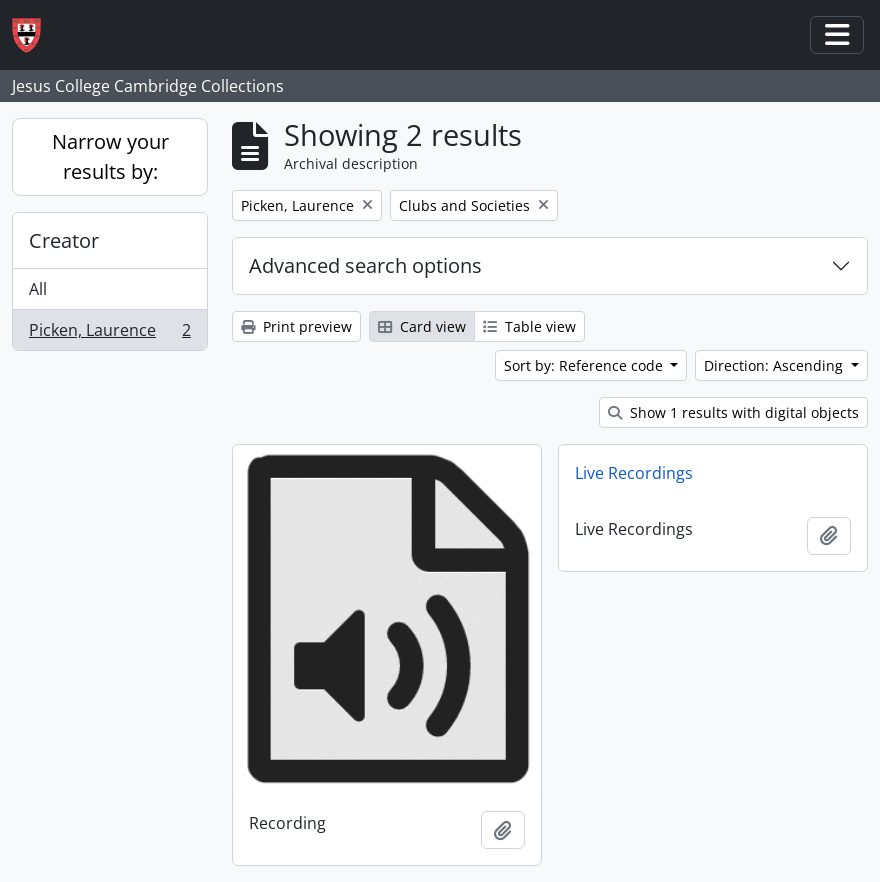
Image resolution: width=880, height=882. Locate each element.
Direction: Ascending (775, 365)
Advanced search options (365, 265)
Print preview (296, 326)
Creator (64, 240)
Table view (529, 326)
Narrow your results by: (110, 156)
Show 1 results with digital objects (733, 412)
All (38, 289)
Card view (422, 326)
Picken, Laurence (109, 334)
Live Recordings (634, 473)
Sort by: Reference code (585, 365)
